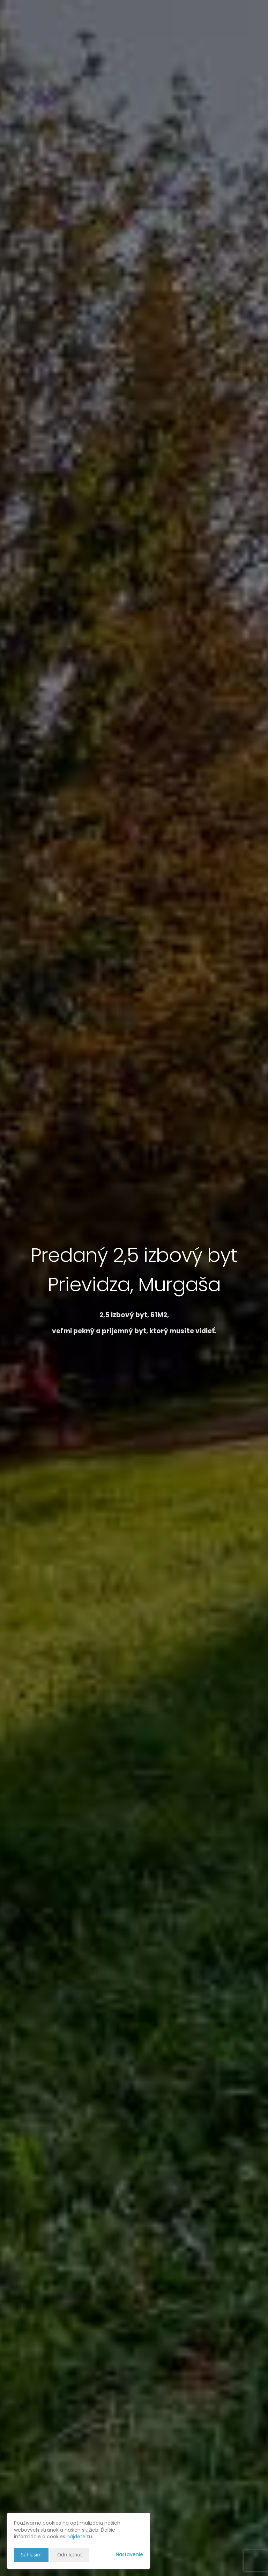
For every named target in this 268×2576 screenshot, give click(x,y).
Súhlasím (31, 2554)
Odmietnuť (69, 2554)
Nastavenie (129, 2554)
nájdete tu (79, 2536)
